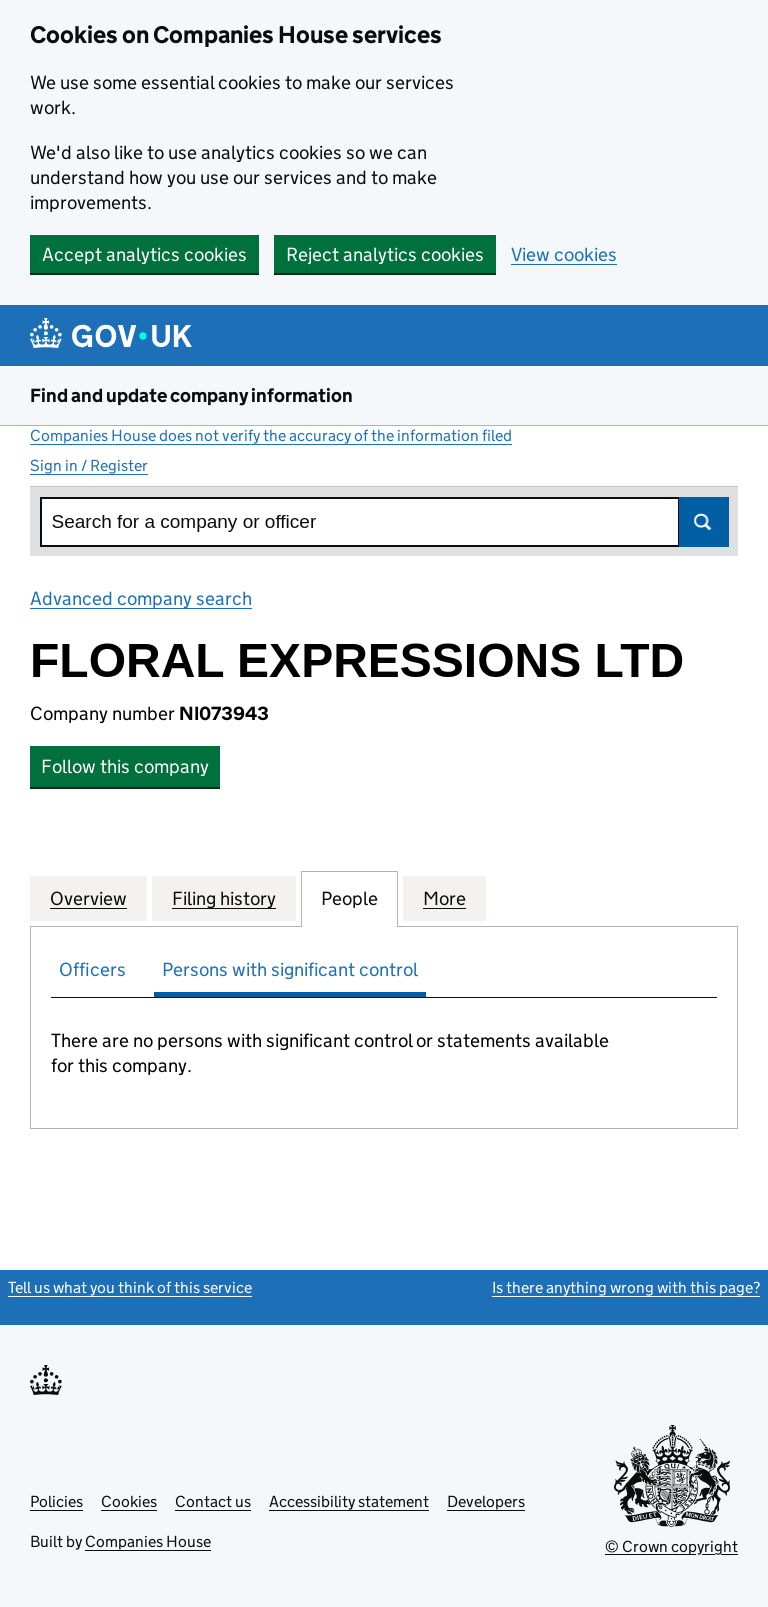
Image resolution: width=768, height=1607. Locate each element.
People (349, 898)
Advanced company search (141, 598)
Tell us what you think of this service (130, 1287)
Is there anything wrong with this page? (626, 1287)
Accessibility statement (349, 1501)
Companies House (148, 1541)
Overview (88, 898)
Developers (486, 1501)
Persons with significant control (290, 969)
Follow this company (125, 766)
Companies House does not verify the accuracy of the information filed (271, 435)
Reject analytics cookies (385, 254)
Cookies (129, 1501)
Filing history (224, 898)
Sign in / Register (89, 465)
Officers (92, 969)
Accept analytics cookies (144, 254)
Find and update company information (191, 395)
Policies (56, 1501)
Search (704, 522)
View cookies (564, 254)
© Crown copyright (671, 1546)
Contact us (213, 1501)
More (444, 898)
